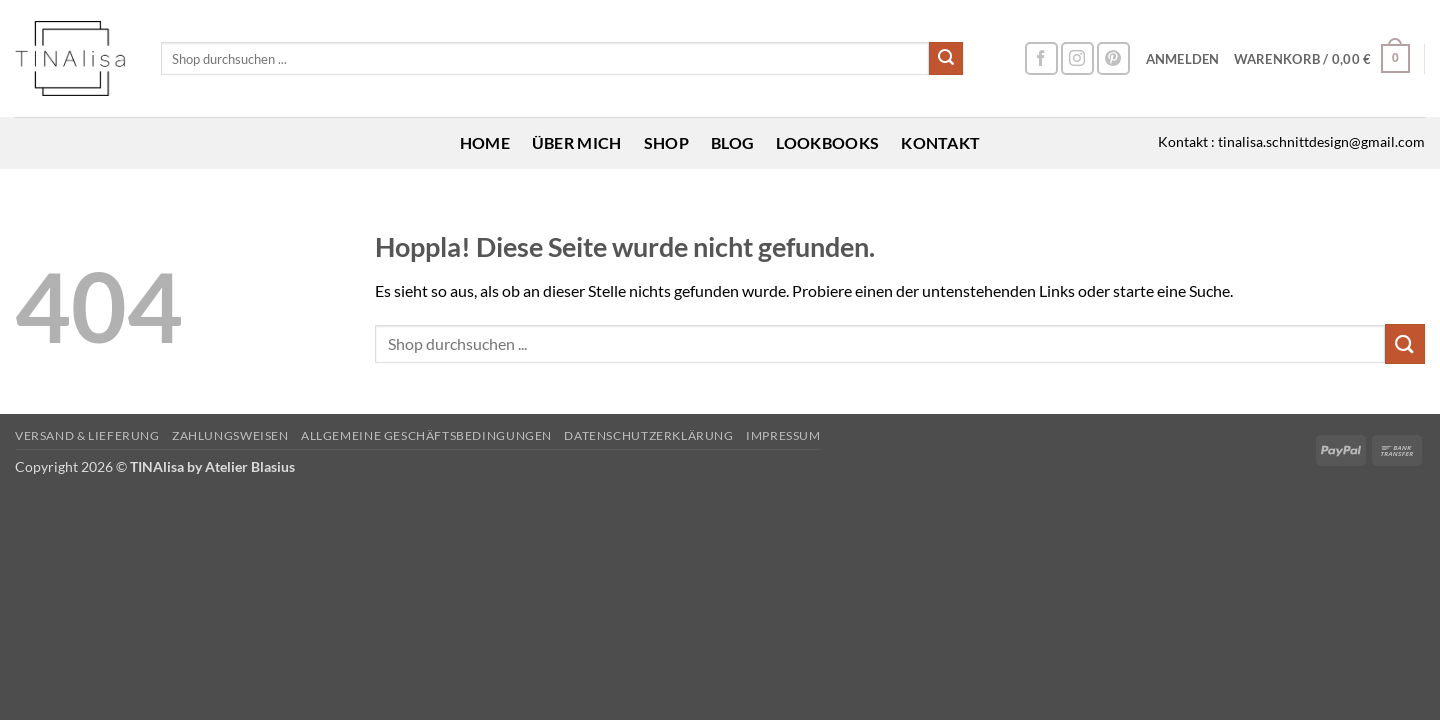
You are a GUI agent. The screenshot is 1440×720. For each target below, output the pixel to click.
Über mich (577, 142)
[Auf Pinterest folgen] (1113, 58)
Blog (732, 142)
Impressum (783, 435)
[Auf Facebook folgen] (1041, 58)
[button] (1183, 59)
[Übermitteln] (946, 59)
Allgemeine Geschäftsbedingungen (426, 435)
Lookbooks (827, 142)
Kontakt (940, 142)
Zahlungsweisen (230, 435)
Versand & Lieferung (87, 435)
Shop (666, 142)
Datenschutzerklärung (648, 435)
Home (485, 142)
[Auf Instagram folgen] (1077, 58)
